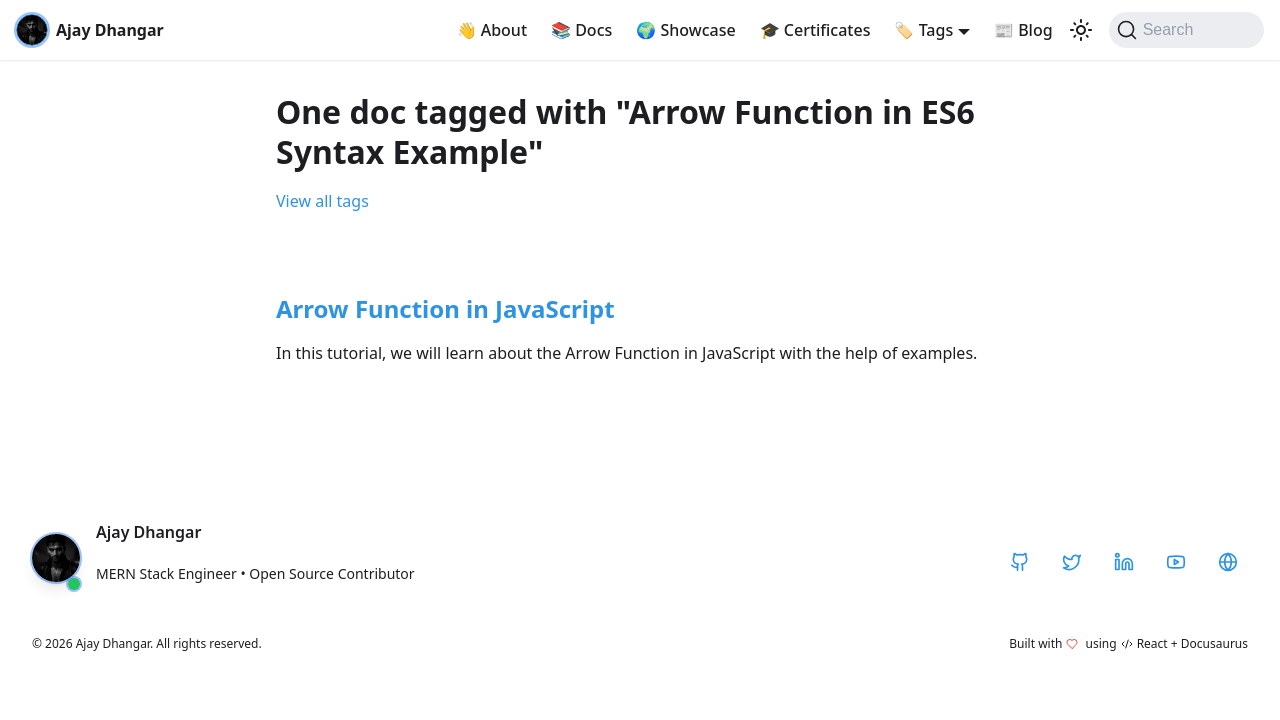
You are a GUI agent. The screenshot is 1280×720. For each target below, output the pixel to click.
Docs (581, 30)
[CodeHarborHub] (1228, 562)
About (492, 30)
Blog (1023, 30)
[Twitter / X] (1072, 562)
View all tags (322, 201)
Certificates (815, 30)
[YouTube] (1176, 562)
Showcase (685, 30)
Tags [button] (923, 30)
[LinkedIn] (1124, 562)
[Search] (1186, 30)
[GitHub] (1020, 562)
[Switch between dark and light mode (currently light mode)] (1081, 30)
